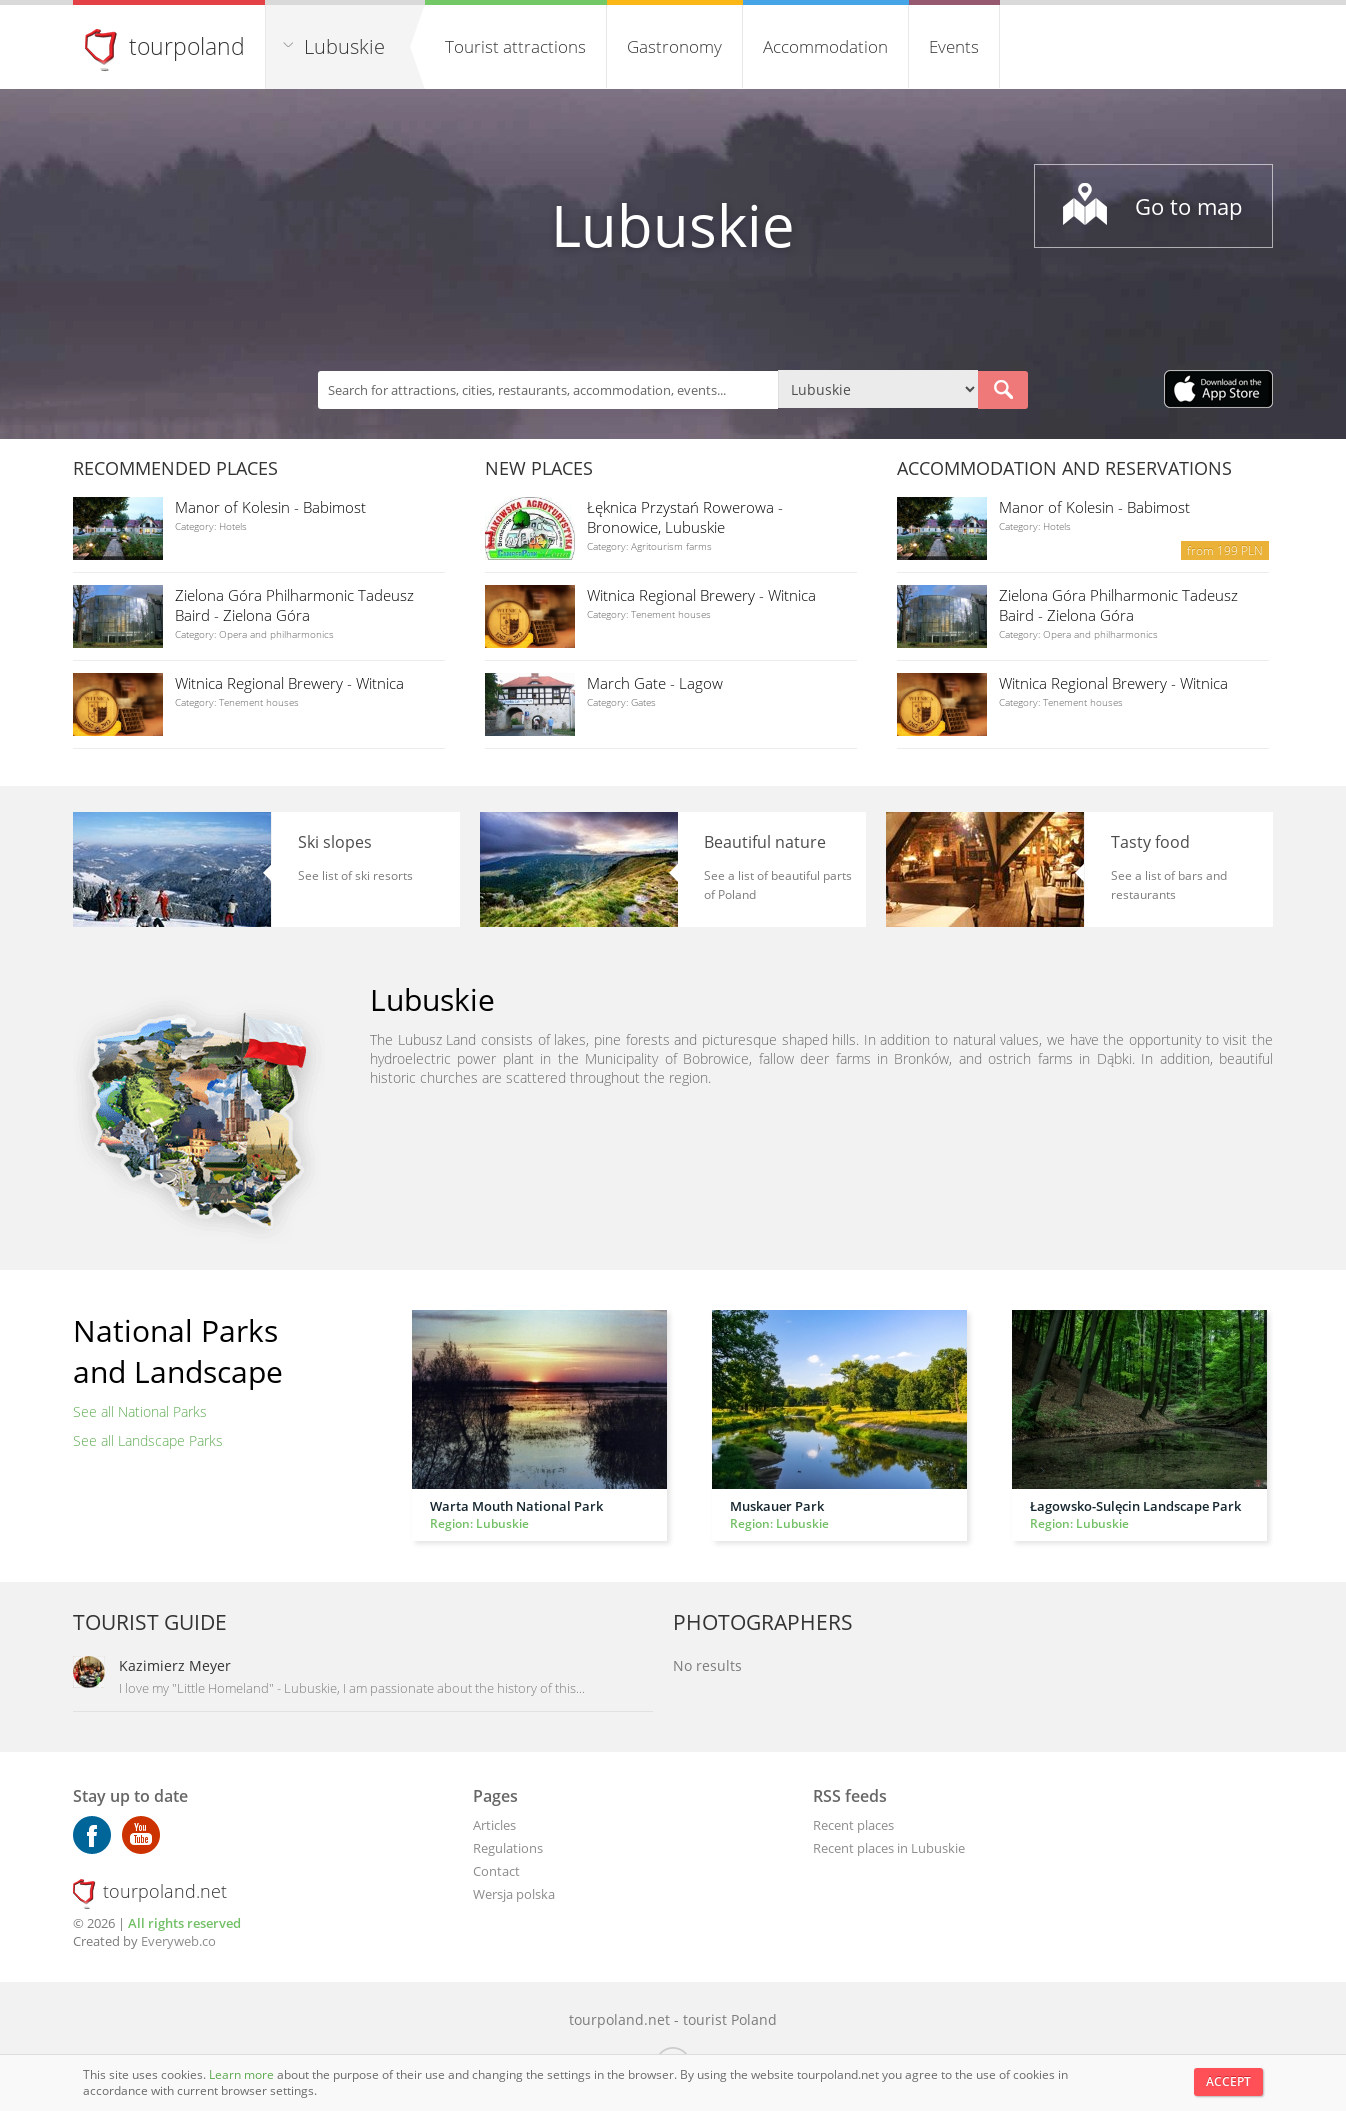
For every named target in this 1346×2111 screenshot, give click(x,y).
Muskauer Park (777, 1506)
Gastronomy (674, 46)
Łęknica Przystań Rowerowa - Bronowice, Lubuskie (685, 517)
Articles (494, 1825)
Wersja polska (514, 1894)
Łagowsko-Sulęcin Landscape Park (1135, 1506)
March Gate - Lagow (655, 683)
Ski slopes (335, 842)
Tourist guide (150, 1622)
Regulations (508, 1848)
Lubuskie (344, 46)
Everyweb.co (178, 1941)
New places (539, 468)
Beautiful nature (765, 842)
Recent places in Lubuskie (889, 1848)
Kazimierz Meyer (175, 1665)
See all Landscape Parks (148, 1440)
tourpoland (187, 46)
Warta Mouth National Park (516, 1506)
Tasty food (1150, 842)
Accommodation (825, 46)
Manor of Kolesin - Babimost (270, 507)
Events (954, 46)
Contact (496, 1871)
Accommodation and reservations (1064, 468)
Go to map (1188, 206)
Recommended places (175, 468)
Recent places (853, 1825)
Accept (1228, 2081)
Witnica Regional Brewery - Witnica (289, 683)
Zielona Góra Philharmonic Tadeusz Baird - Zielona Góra (294, 605)
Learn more (243, 2074)
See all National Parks (140, 1411)
